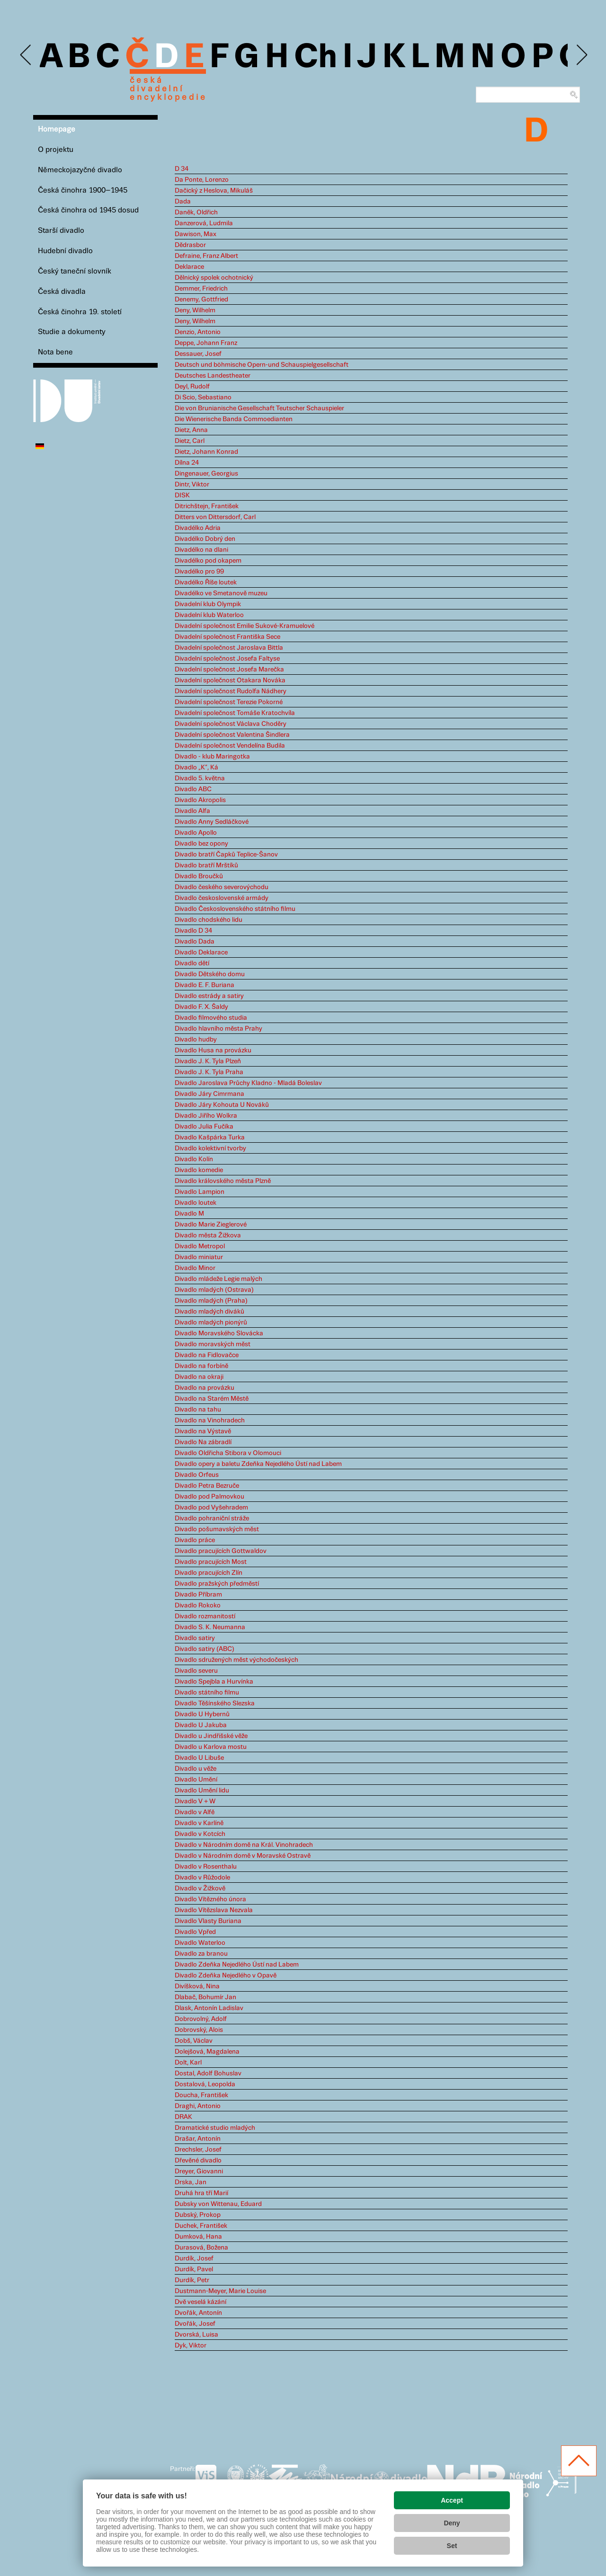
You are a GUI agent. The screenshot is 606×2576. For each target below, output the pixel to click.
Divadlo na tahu (198, 1409)
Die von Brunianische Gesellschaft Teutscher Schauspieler (259, 408)
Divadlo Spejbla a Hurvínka (214, 1681)
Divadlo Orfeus (197, 1475)
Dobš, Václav (194, 2041)
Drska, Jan (190, 2182)
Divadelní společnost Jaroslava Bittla (229, 647)
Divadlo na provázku (204, 1388)
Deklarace (189, 267)
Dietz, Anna (191, 430)
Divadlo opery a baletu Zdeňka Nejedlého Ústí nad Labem (258, 1464)
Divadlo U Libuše (199, 1758)
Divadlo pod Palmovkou (209, 1496)
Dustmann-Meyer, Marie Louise (220, 2291)
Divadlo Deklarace (201, 952)
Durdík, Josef (194, 2258)
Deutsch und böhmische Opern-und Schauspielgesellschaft (261, 365)
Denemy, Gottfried (201, 299)
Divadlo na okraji (199, 1377)
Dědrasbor (190, 245)
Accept (452, 2500)
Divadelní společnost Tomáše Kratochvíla (235, 713)
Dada (183, 201)
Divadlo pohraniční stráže (212, 1518)
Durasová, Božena (201, 2247)
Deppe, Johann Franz (206, 343)
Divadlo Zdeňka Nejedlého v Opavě (225, 1975)
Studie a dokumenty (72, 332)
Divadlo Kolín (194, 1159)
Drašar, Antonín (198, 2138)
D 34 (181, 169)
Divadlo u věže (195, 1768)
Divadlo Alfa (192, 811)
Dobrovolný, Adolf (201, 2019)
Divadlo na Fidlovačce (207, 1355)
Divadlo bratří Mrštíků (206, 865)
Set (452, 2546)
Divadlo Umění (196, 1779)
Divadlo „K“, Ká (196, 767)
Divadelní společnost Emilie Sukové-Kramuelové (244, 626)
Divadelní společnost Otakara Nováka (230, 680)
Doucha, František (201, 2095)
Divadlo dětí (192, 963)
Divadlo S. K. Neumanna (210, 1627)
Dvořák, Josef (195, 2323)
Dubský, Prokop (198, 2215)
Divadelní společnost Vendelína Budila (230, 745)
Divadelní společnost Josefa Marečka (229, 669)
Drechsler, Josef (198, 2149)
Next (581, 55)
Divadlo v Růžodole (202, 1877)
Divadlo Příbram (198, 1594)
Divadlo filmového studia (211, 1018)
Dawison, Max (195, 234)
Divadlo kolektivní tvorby (210, 1148)
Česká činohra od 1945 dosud (88, 210)
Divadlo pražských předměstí (217, 1583)
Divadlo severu (196, 1670)
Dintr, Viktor (192, 484)
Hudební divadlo (65, 251)
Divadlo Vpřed (195, 1932)
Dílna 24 (187, 462)
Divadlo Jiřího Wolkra (206, 1115)
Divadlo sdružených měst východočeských (236, 1660)
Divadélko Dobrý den (205, 539)
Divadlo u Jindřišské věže (211, 1736)
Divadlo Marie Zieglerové (211, 1224)
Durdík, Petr (192, 2280)
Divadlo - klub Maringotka (212, 756)
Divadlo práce (195, 1540)
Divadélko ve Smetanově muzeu (221, 593)
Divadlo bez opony (201, 843)
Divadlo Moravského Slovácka (219, 1333)
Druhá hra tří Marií (201, 2193)
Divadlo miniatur (199, 1257)
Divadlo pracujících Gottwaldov (221, 1551)
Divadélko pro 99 (199, 571)
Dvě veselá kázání (200, 2302)
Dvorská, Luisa (196, 2334)
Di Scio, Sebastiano (203, 397)
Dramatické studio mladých (215, 2128)
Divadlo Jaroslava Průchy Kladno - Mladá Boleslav (248, 1083)
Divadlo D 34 (193, 930)
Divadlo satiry (195, 1638)
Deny (452, 2523)
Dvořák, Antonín (198, 2313)
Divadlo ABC (193, 789)
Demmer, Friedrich (201, 288)
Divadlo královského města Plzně (223, 1181)
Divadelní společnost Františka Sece (227, 637)
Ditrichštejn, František (207, 506)
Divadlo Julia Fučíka (204, 1126)
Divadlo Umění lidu (202, 1790)
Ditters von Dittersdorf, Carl (215, 517)
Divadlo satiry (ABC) (204, 1649)
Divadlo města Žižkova (208, 1235)
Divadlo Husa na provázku (213, 1050)
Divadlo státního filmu (207, 1692)
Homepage (56, 129)
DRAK (183, 2117)
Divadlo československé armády (221, 898)
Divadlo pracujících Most (211, 1562)
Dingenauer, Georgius (206, 473)
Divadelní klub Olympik (208, 604)
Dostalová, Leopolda (205, 2084)
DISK (182, 495)
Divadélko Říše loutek (206, 582)
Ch (316, 58)
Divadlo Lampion (199, 1192)
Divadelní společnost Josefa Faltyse (227, 658)
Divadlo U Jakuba (201, 1725)
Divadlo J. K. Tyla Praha (209, 1072)
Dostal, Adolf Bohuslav (208, 2073)
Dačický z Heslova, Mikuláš (214, 190)
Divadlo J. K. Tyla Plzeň (208, 1061)
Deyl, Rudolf (192, 386)
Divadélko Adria (198, 528)
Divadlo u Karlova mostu (211, 1747)
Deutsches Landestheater (212, 375)
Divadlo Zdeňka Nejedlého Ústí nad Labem (237, 1964)
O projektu (55, 150)
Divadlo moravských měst (212, 1344)
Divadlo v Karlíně (199, 1823)
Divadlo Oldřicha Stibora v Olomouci (228, 1453)
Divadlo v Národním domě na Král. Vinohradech (244, 1845)
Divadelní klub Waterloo (209, 615)
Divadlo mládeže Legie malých (218, 1279)
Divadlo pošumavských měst (217, 1529)
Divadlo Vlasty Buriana (208, 1921)
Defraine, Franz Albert (206, 256)
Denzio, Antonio (198, 332)
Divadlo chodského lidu (208, 920)
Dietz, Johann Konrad (206, 452)
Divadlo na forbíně (201, 1366)
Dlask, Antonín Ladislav (209, 2008)
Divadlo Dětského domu (210, 974)
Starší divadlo (61, 231)
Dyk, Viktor (190, 2345)
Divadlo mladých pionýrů (211, 1322)
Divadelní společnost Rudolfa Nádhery (230, 691)
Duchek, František (201, 2226)
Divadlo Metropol (200, 1246)
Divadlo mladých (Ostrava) (214, 1290)
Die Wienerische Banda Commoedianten (234, 419)
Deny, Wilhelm (195, 310)
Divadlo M (189, 1213)
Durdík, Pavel (194, 2269)
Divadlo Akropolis (200, 800)
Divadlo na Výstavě (203, 1431)
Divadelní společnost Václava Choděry (230, 724)
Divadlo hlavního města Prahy (218, 1028)
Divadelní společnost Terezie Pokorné (229, 702)
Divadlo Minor (195, 1268)
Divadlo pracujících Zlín (208, 1573)
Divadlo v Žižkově (200, 1888)
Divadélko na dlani (201, 550)
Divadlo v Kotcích (200, 1834)
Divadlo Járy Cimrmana (209, 1094)
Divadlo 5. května (200, 778)
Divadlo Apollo (196, 832)
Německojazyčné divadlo (80, 170)
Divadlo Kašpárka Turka (210, 1137)
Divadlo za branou (201, 1953)
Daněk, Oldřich (196, 212)
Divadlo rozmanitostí (205, 1616)
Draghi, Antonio (198, 2106)
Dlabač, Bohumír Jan (205, 1997)
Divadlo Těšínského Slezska (215, 1703)
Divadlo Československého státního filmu (235, 909)
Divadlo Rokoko (198, 1605)
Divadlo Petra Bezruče (207, 1485)
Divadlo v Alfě (194, 1812)
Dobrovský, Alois (199, 2030)
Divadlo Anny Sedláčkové (212, 822)
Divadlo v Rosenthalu (206, 1866)
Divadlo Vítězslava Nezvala (214, 1910)
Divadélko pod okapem (208, 560)
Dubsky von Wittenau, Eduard (218, 2204)
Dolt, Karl (188, 2062)
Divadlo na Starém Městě (212, 1398)
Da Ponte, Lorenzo (202, 179)
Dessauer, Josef (198, 354)
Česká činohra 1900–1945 (82, 190)
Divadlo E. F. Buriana (204, 985)
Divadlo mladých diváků (209, 1311)
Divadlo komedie (199, 1170)
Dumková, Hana (198, 2236)
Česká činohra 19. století (80, 312)
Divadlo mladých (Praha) (211, 1300)
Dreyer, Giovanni (199, 2171)
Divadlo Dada (194, 941)
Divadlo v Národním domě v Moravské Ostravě (243, 1856)
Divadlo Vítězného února (210, 1899)
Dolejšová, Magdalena (207, 2051)
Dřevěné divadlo (198, 2160)
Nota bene (55, 352)
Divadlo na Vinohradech (210, 1420)
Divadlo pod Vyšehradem (211, 1507)
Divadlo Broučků (199, 876)
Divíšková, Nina (197, 1986)
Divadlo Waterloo (200, 1943)
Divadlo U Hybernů (202, 1714)
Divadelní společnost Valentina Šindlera (232, 735)
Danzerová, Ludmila (204, 223)
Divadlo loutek (195, 1203)
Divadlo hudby (196, 1039)
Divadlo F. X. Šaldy (201, 1007)
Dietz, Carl (190, 441)
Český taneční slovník (74, 271)
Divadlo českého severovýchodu (221, 887)
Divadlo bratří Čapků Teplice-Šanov (226, 854)
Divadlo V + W (195, 1801)
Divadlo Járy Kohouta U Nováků (222, 1105)
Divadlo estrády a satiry (209, 996)
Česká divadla (62, 292)
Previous (26, 55)
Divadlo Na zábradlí (203, 1442)
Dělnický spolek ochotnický (214, 277)
